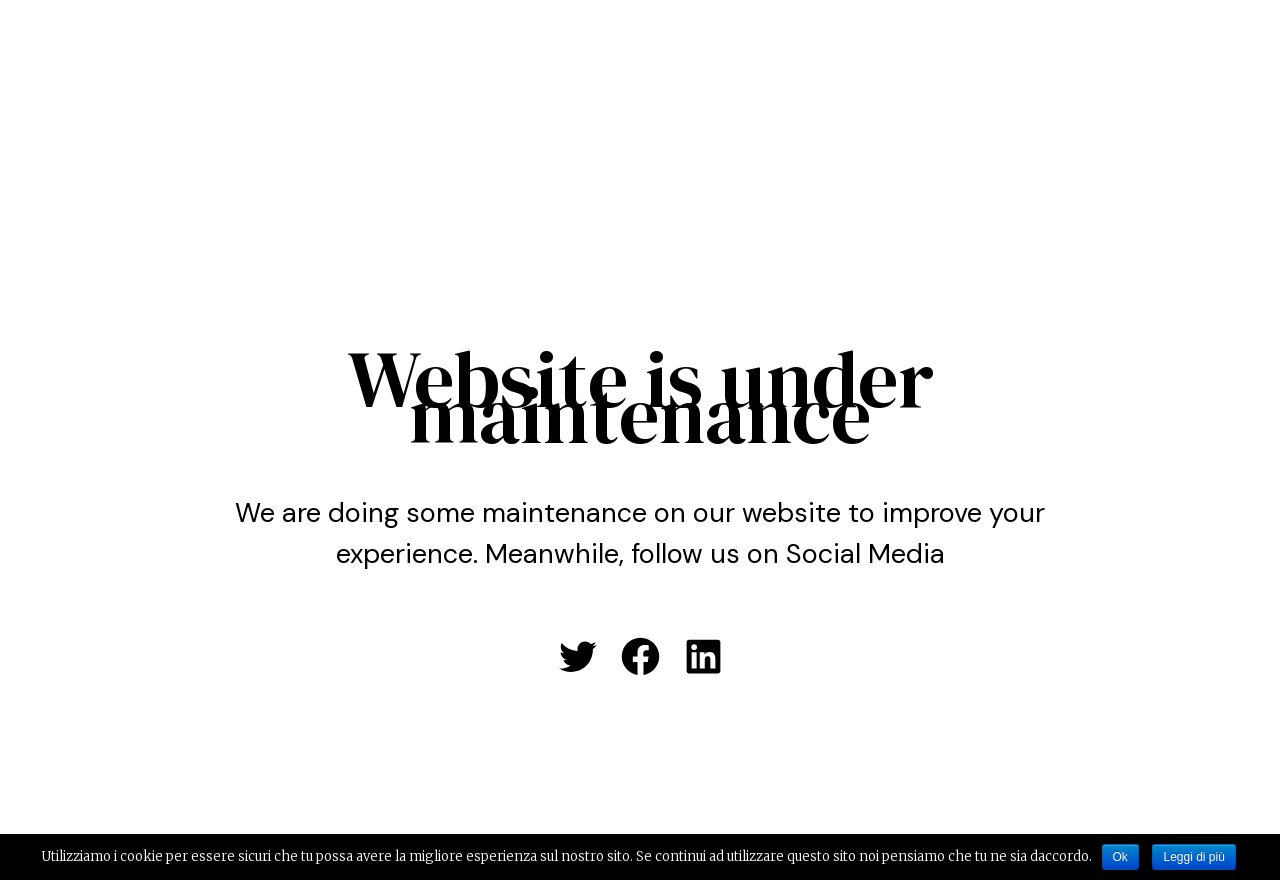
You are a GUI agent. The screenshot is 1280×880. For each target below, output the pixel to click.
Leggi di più (1193, 857)
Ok (1120, 857)
